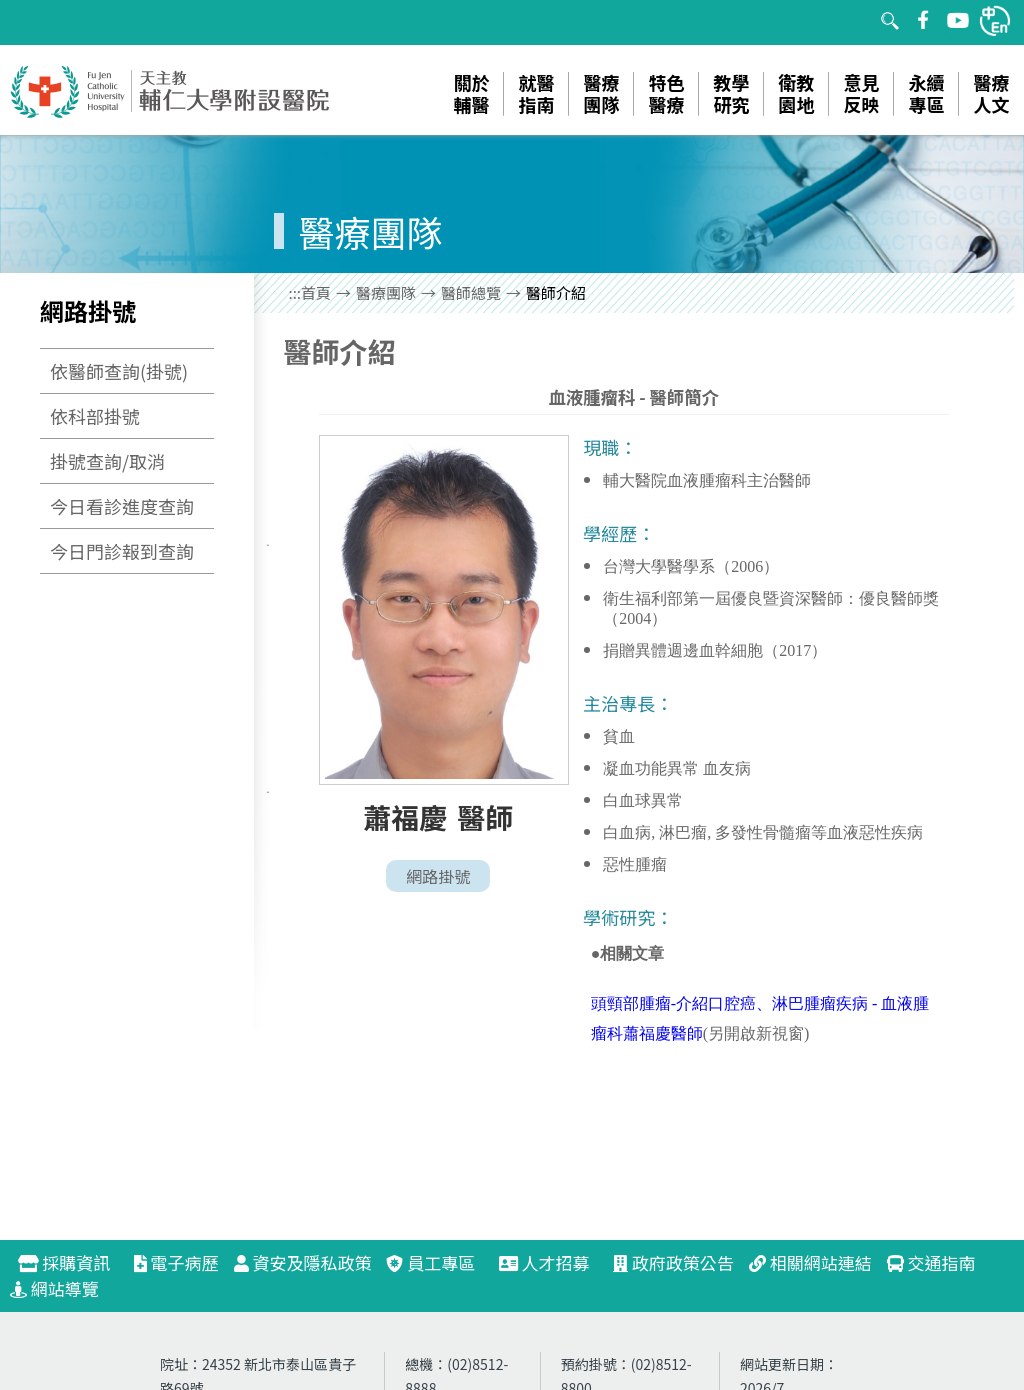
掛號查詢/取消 (107, 461)
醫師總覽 (471, 292)
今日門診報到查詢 (122, 551)
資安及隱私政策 (303, 1262)
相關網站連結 (810, 1262)
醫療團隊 (386, 292)
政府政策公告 (673, 1262)
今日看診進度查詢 (122, 506)
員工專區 (430, 1262)
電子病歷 (176, 1262)
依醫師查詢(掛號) (119, 371)
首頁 (316, 292)
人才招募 (553, 1262)
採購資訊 (72, 1262)
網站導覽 (54, 1288)
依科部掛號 (95, 416)
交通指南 (931, 1262)
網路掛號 (438, 876)
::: (295, 292)
